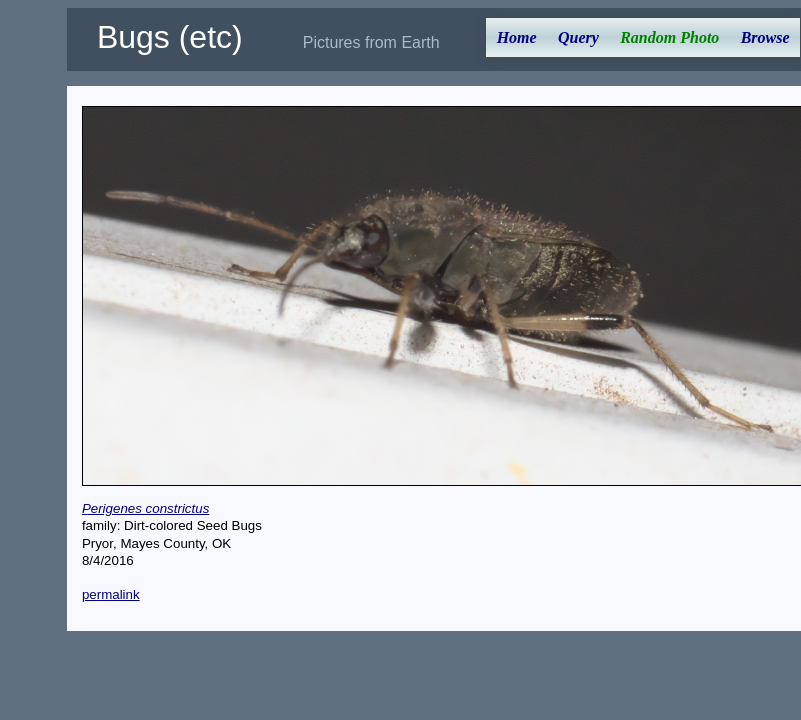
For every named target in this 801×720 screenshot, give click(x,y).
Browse (765, 37)
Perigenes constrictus (145, 508)
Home (517, 37)
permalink (111, 594)
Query (578, 37)
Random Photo (669, 37)
